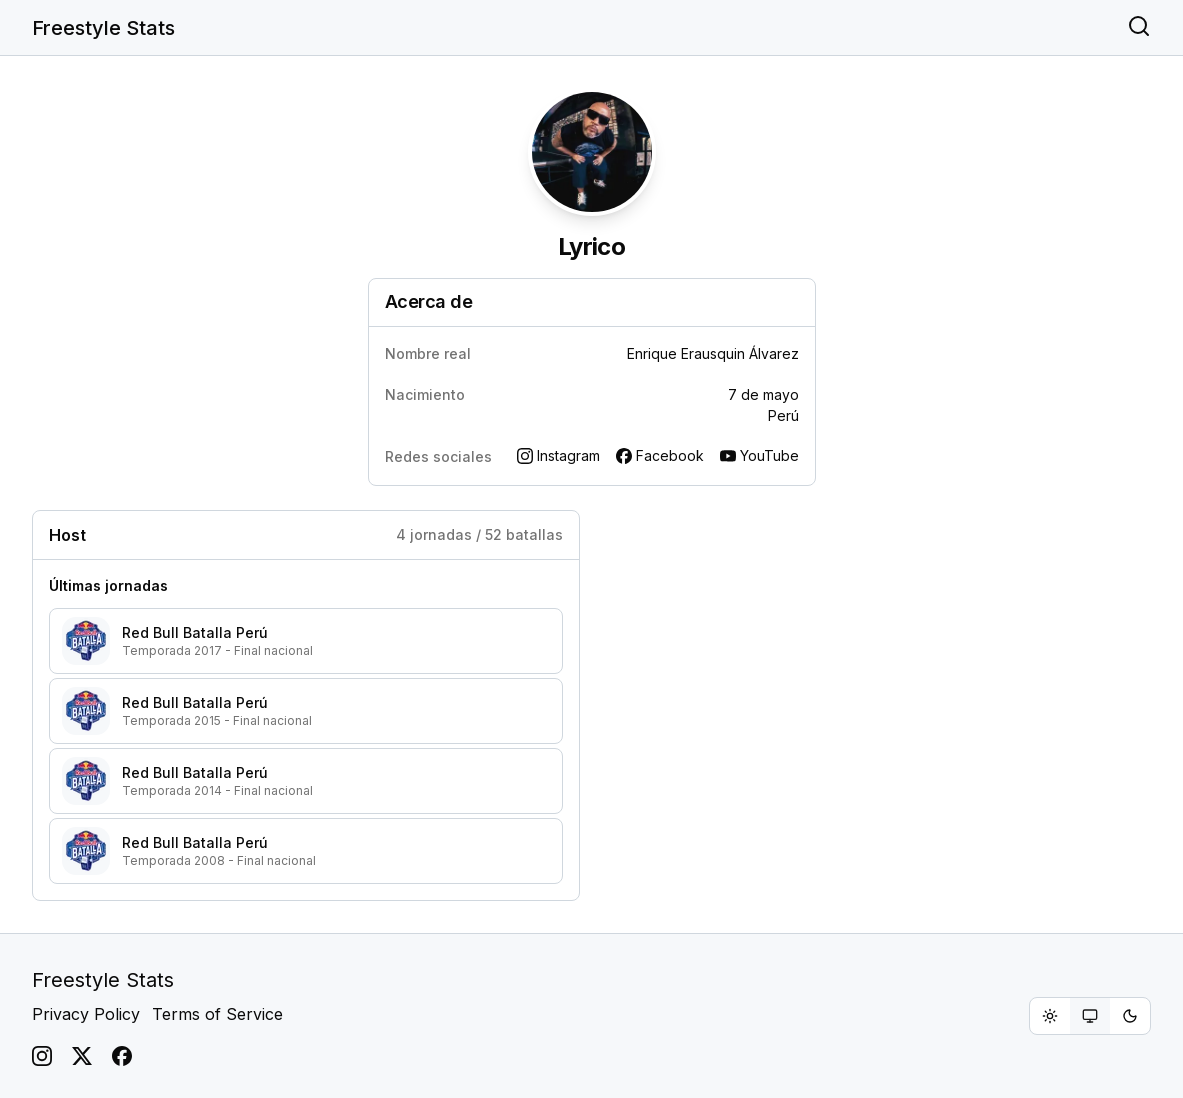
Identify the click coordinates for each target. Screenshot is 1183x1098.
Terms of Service (217, 1014)
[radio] (1050, 1016)
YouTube (759, 455)
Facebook (660, 455)
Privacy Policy (86, 1014)
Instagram (558, 455)
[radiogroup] (1090, 1016)
